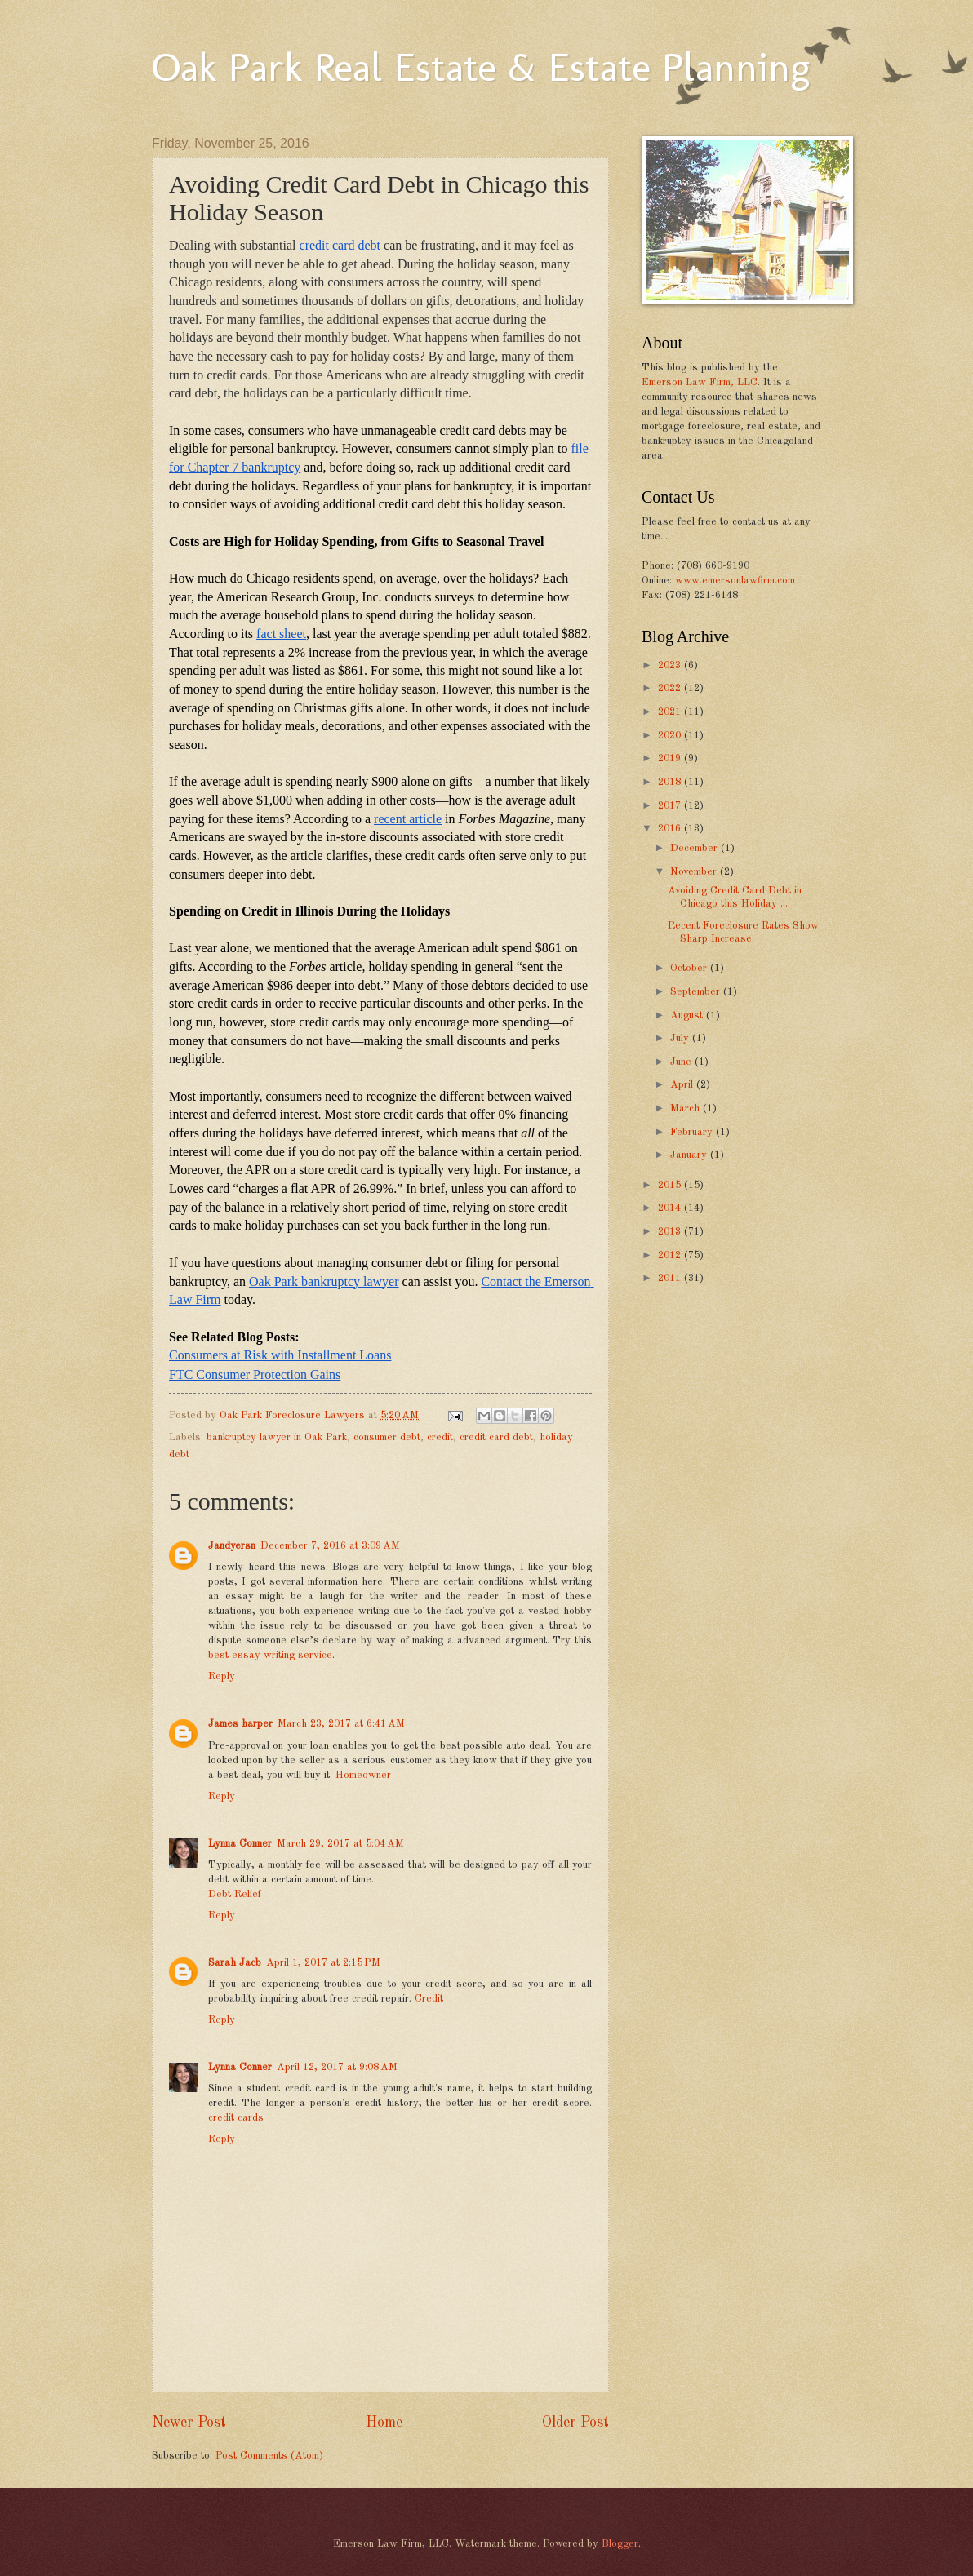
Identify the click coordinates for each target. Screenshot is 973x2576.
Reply (221, 1676)
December (695, 848)
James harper (240, 1723)
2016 (671, 828)
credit (440, 1437)
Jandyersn (231, 1546)
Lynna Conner (240, 1843)
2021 (671, 712)
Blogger (620, 2543)
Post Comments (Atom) (269, 2455)
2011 (671, 1278)
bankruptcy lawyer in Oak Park (277, 1437)
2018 (671, 782)
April (683, 1085)
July (681, 1038)
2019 (671, 758)
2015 (671, 1185)
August (688, 1015)
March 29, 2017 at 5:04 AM (340, 1843)
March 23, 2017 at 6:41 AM (341, 1723)
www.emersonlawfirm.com (735, 580)
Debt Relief (234, 1894)
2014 (671, 1208)
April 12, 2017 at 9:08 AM (337, 2067)
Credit (429, 1998)
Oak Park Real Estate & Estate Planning (481, 66)
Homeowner (363, 1775)
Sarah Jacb (234, 1962)
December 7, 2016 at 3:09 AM (330, 1546)
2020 (671, 735)
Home (384, 2422)
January (690, 1155)
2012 (671, 1255)
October (690, 968)
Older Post (575, 2422)
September (696, 992)
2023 (671, 665)
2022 (671, 688)
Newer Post (189, 2422)
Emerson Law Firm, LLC (700, 382)
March (686, 1108)
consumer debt (386, 1437)
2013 (671, 1231)
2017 (671, 805)
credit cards (236, 2118)
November (695, 872)
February (693, 1132)
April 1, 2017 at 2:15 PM (323, 1962)
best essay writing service (270, 1655)
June (682, 1062)
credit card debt (496, 1437)
